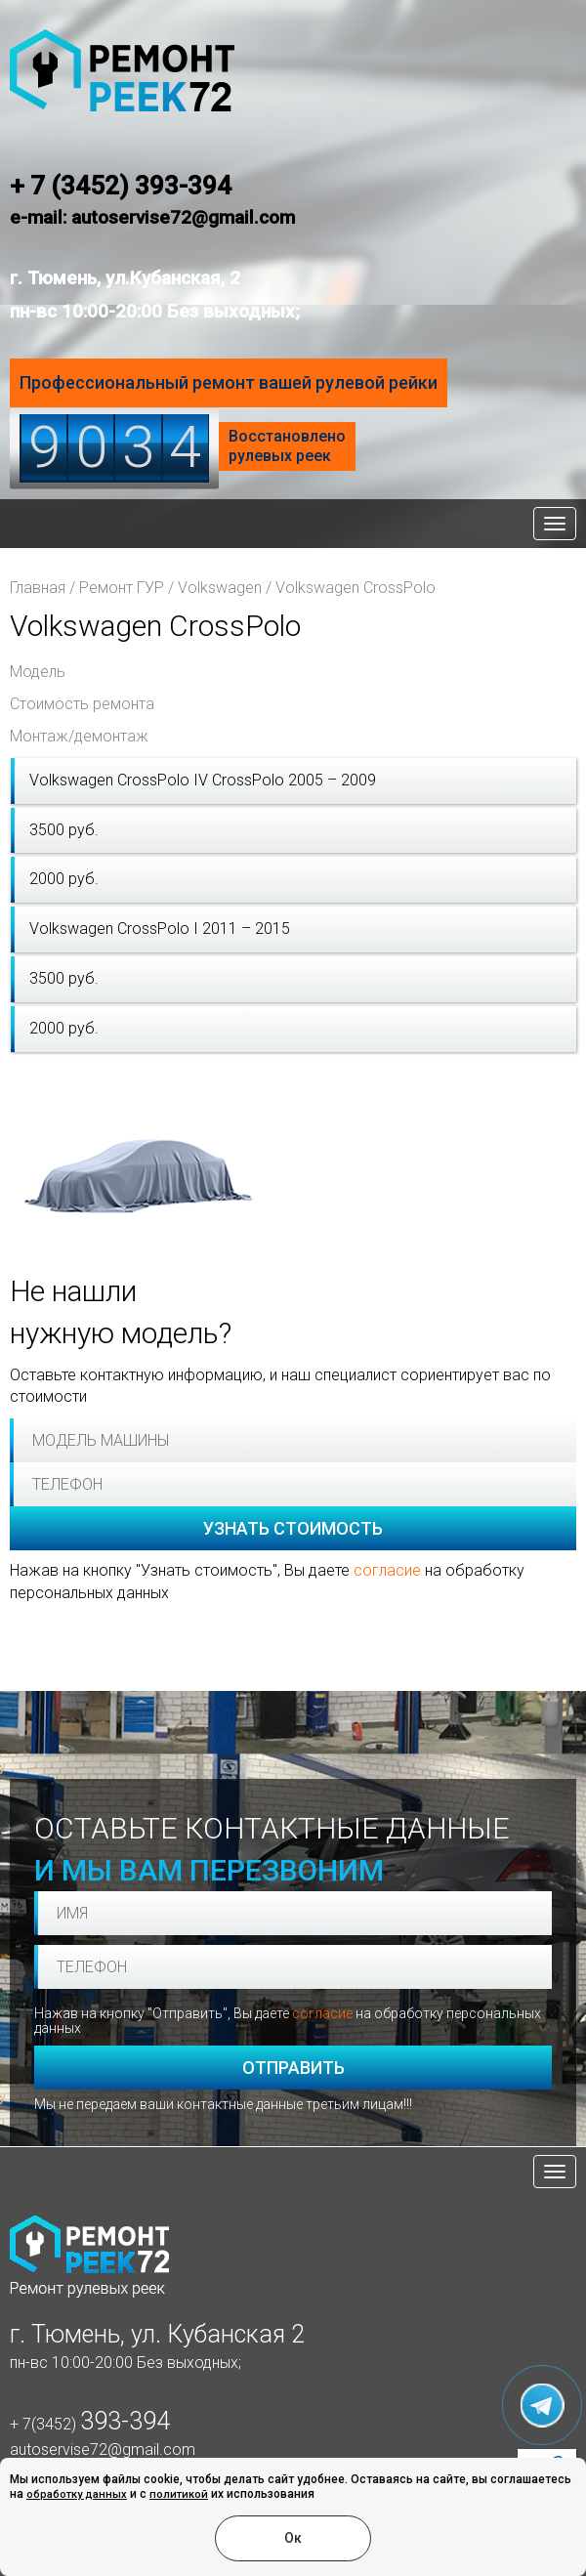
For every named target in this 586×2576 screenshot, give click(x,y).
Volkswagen (220, 587)
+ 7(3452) (90, 2424)
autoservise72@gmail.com (102, 2449)
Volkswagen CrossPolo (355, 587)
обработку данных (76, 2494)
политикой (178, 2494)
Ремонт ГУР (121, 587)
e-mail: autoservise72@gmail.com (152, 217)
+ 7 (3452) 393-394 (120, 185)
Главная (37, 587)
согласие (387, 1570)
